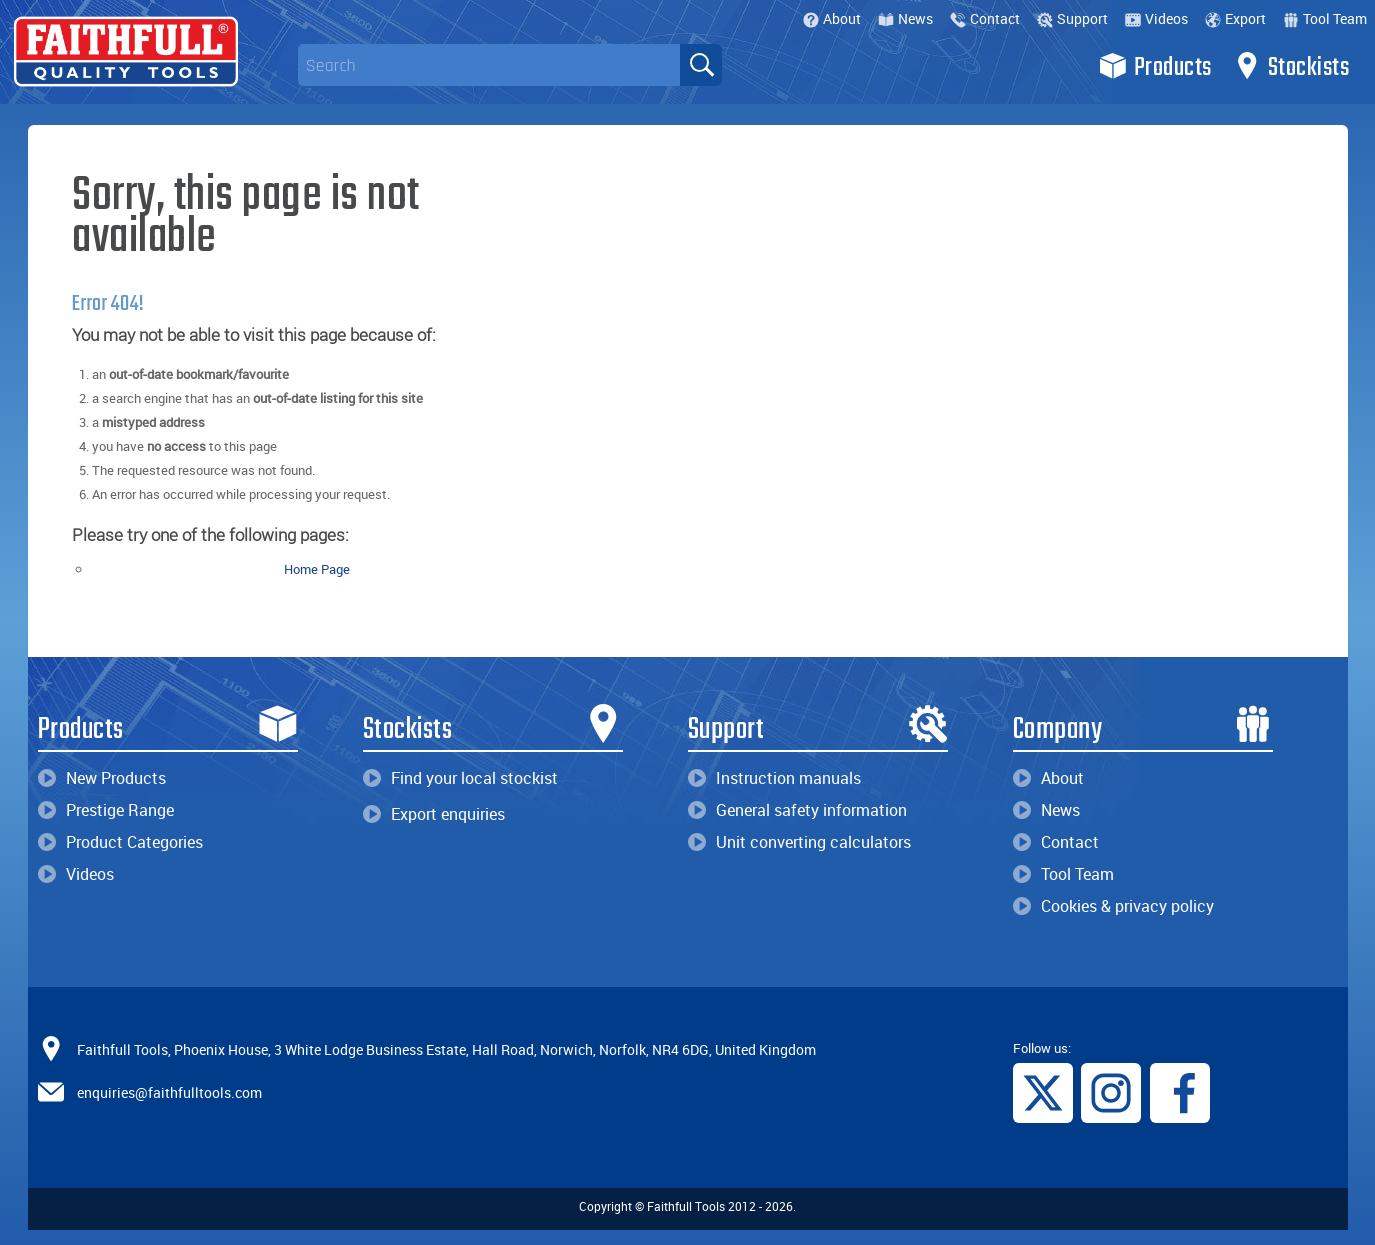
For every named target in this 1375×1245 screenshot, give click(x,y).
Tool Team (1325, 18)
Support (1072, 18)
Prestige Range (106, 810)
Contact (985, 18)
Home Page (317, 569)
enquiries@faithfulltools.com (169, 1091)
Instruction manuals (774, 778)
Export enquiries (434, 814)
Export (1235, 18)
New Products (102, 778)
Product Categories (120, 842)
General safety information (797, 810)
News (905, 18)
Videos (1156, 18)
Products (1155, 66)
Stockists (1291, 66)
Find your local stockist (460, 778)
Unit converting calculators (799, 842)
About (832, 18)
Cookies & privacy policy (1113, 906)
